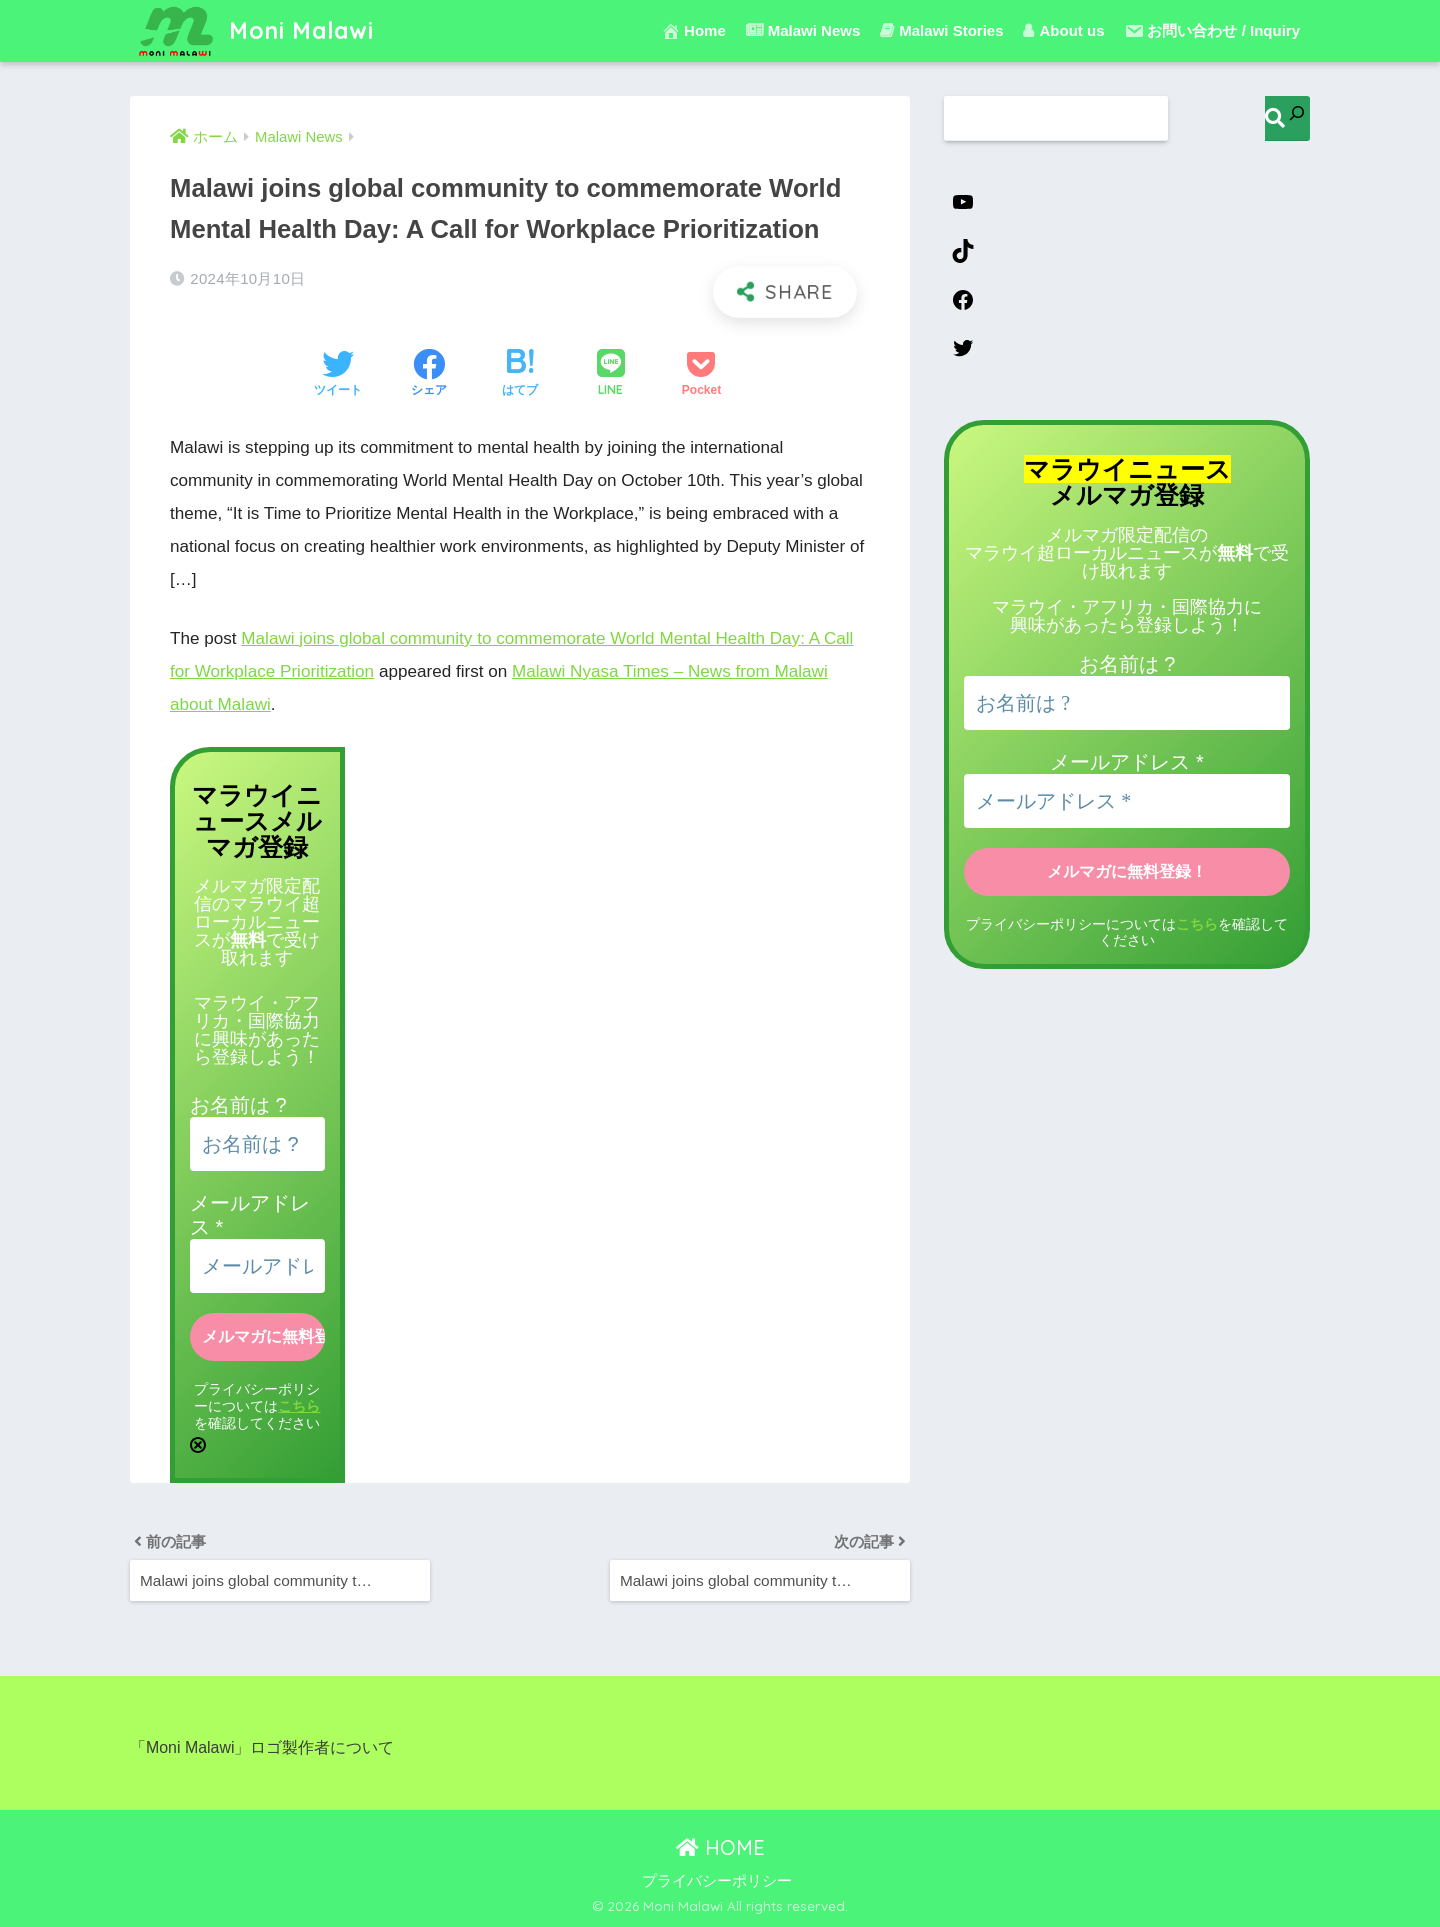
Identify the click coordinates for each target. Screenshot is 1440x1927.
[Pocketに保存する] (701, 375)
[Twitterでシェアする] (338, 375)
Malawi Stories (941, 30)
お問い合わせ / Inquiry (1212, 31)
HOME (720, 1847)
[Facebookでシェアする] (429, 375)
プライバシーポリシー (717, 1881)
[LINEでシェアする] (611, 374)
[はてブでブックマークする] (520, 375)
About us (1063, 30)
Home (693, 31)
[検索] (1287, 118)
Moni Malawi (254, 30)
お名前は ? (238, 1105)
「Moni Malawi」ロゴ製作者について (262, 1747)
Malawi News (803, 30)
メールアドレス (1126, 762)
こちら (299, 1405)
